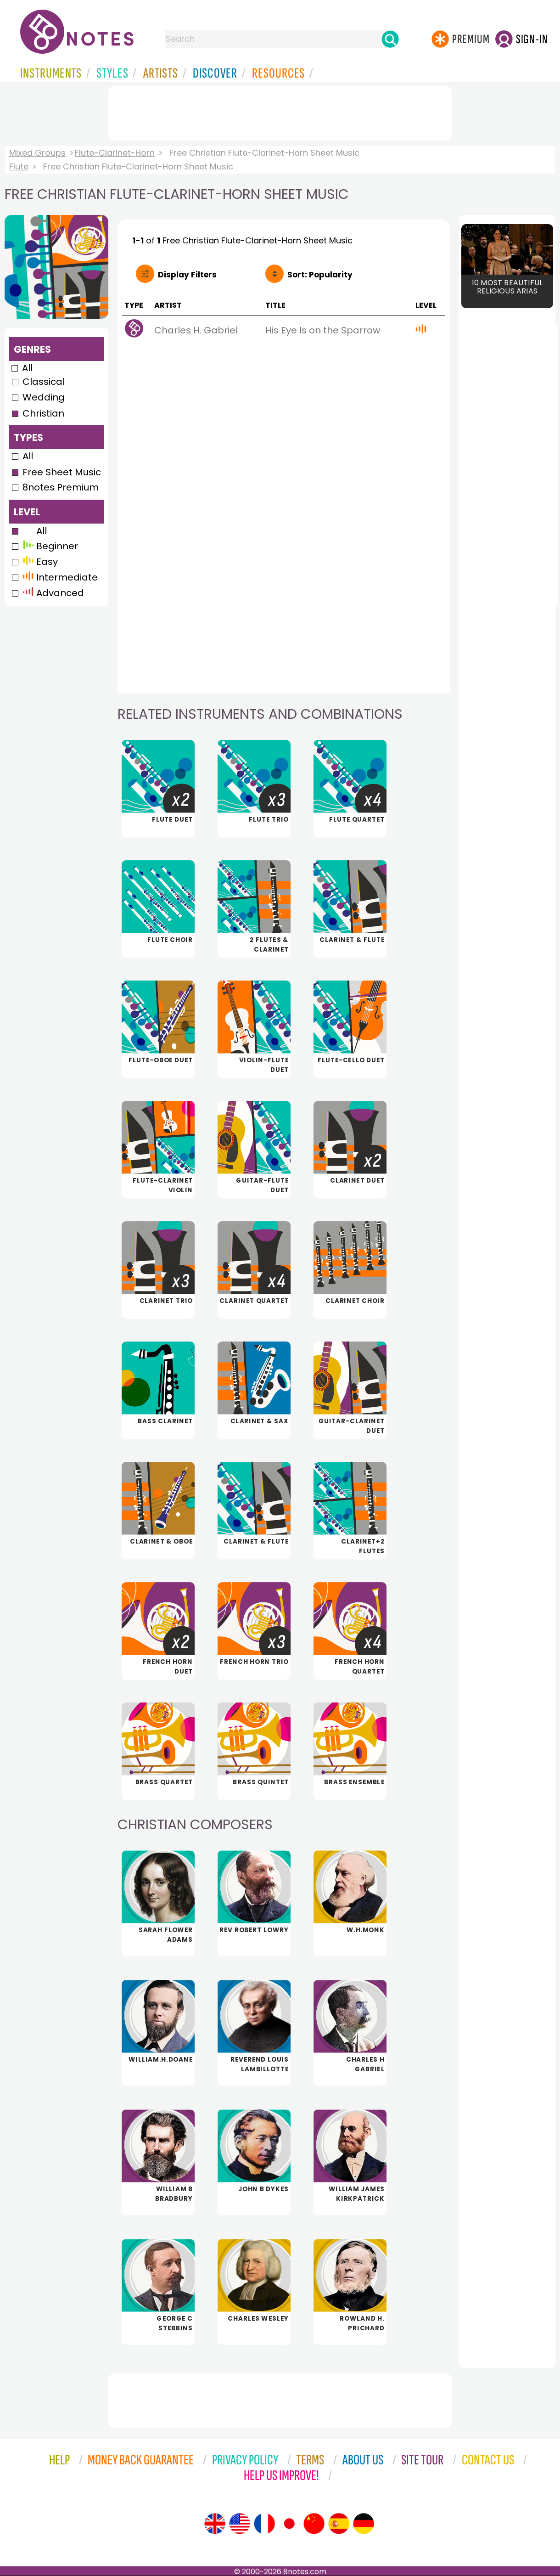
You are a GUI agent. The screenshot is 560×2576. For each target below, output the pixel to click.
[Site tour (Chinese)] (313, 2523)
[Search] (390, 39)
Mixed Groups (37, 152)
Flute (18, 166)
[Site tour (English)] (214, 2523)
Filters (187, 274)
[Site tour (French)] (264, 2523)
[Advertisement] (280, 111)
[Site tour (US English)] (239, 2523)
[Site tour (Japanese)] (289, 2523)
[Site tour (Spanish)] (338, 2523)
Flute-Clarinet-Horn (115, 152)
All (27, 367)
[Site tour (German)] (363, 2523)
